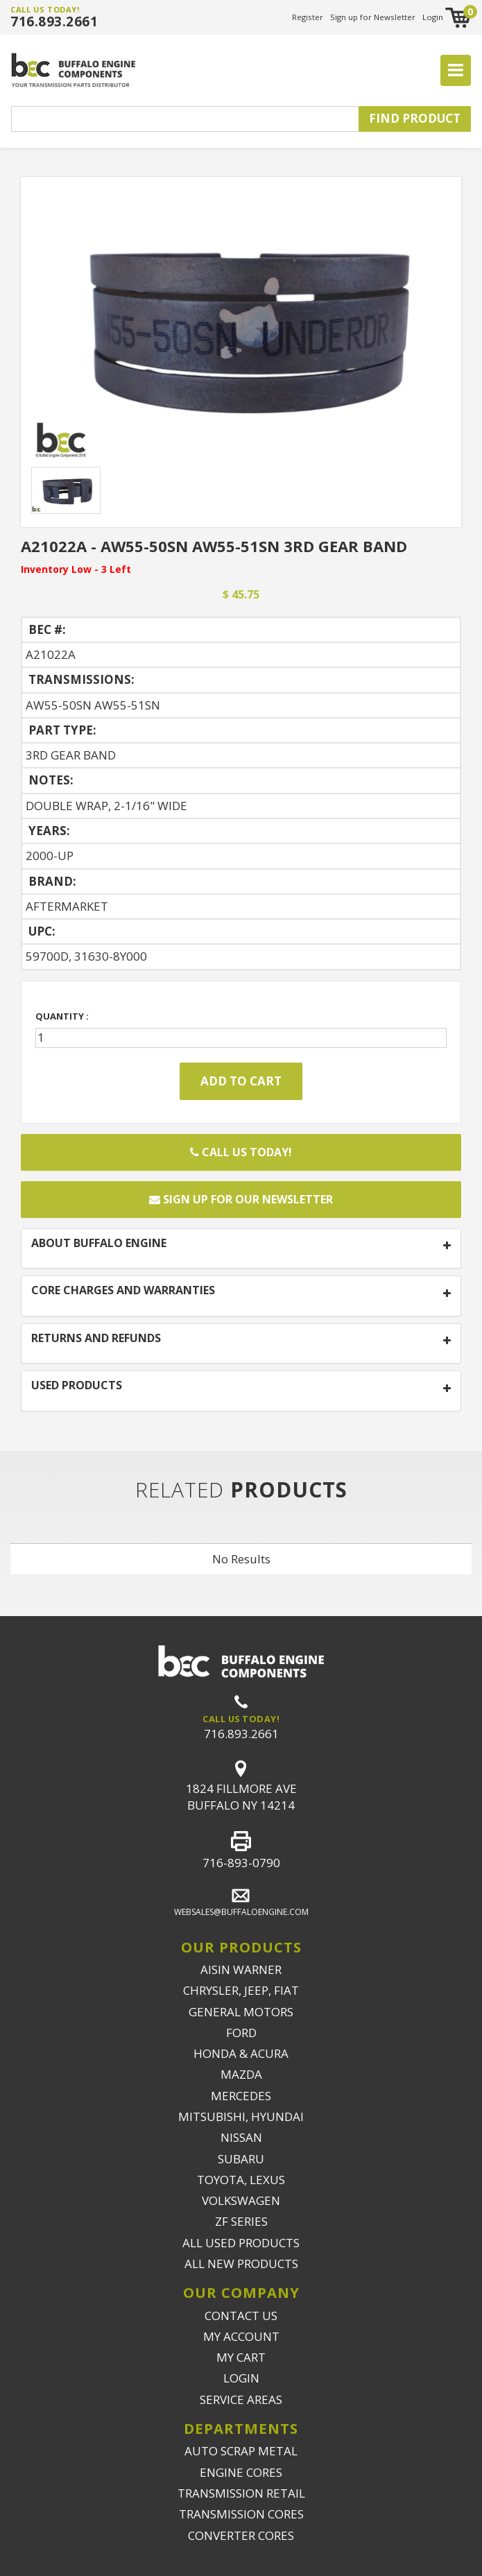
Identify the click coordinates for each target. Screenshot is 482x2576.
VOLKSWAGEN (241, 2200)
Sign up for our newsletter (241, 1199)
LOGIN (241, 2378)
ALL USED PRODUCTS (241, 2243)
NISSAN (241, 2137)
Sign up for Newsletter (372, 17)
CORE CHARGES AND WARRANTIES (123, 1291)
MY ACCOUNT (241, 2336)
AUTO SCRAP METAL (241, 2451)
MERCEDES (241, 2096)
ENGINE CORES (241, 2472)
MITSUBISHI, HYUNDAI (241, 2116)
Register (307, 17)
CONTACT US (241, 2316)
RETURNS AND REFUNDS (96, 1338)
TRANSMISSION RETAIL (241, 2493)
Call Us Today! (241, 1152)
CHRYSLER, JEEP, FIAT (241, 1990)
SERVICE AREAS (241, 2399)
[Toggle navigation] (455, 71)
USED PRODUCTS (76, 1386)
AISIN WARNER (241, 1969)
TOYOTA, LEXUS (241, 2180)
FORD (241, 2033)
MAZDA (241, 2074)
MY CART (241, 2357)
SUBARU (241, 2159)
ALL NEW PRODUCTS (241, 2264)
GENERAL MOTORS (241, 2012)
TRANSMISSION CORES (241, 2514)
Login (432, 17)
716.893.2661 (54, 21)
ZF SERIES (241, 2221)
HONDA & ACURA (241, 2053)
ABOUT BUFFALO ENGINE (98, 1243)
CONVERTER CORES (241, 2535)
